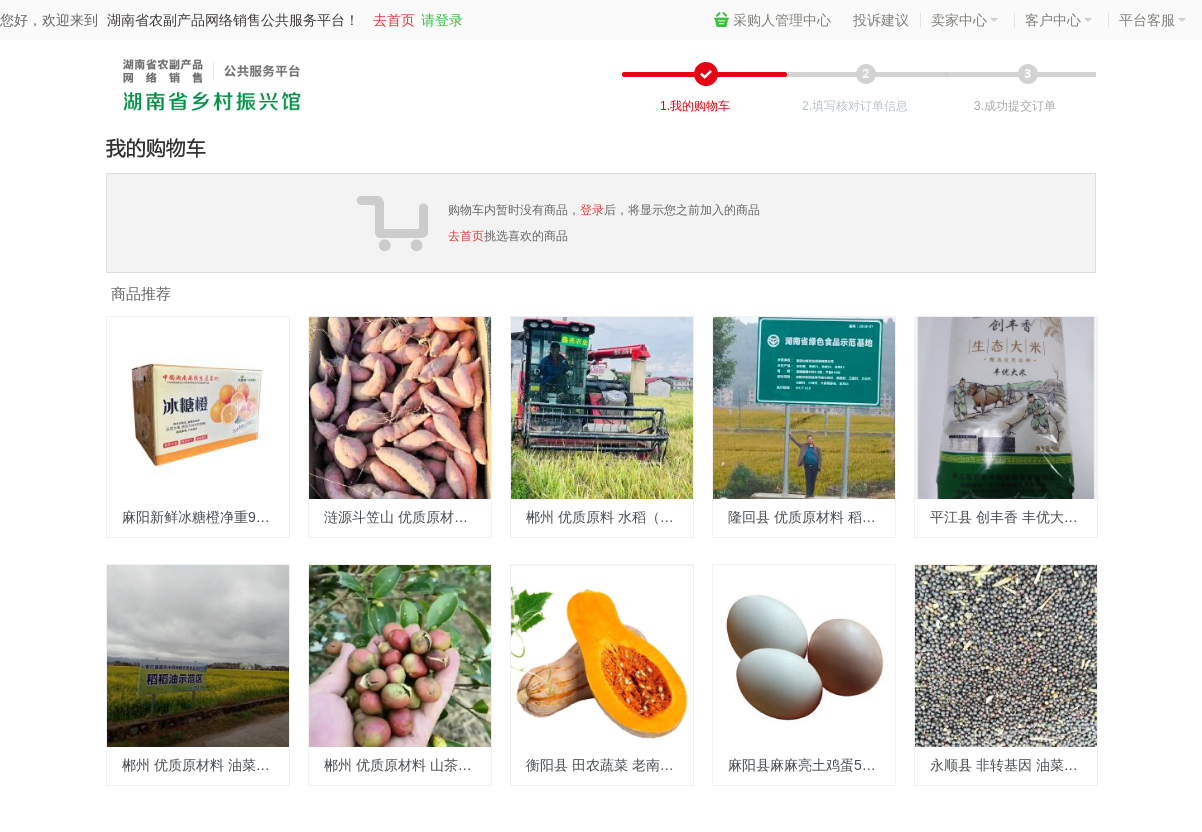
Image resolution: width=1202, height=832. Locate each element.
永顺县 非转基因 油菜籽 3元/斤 (1013, 765)
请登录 (442, 20)
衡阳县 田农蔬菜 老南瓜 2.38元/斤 (609, 765)
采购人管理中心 (772, 20)
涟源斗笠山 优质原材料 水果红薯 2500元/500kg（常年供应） (407, 517)
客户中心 (1058, 20)
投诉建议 (881, 20)
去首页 (394, 20)
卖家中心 (964, 20)
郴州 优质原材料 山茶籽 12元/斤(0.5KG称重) (407, 765)
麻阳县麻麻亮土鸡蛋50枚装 (811, 765)
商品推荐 (141, 293)
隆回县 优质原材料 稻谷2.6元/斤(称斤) (811, 517)
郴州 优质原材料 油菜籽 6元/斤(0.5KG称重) (205, 765)
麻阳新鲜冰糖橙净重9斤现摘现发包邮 (205, 517)
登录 (592, 210)
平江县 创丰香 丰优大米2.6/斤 (1013, 517)
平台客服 (1152, 20)
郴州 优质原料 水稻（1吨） (609, 517)
